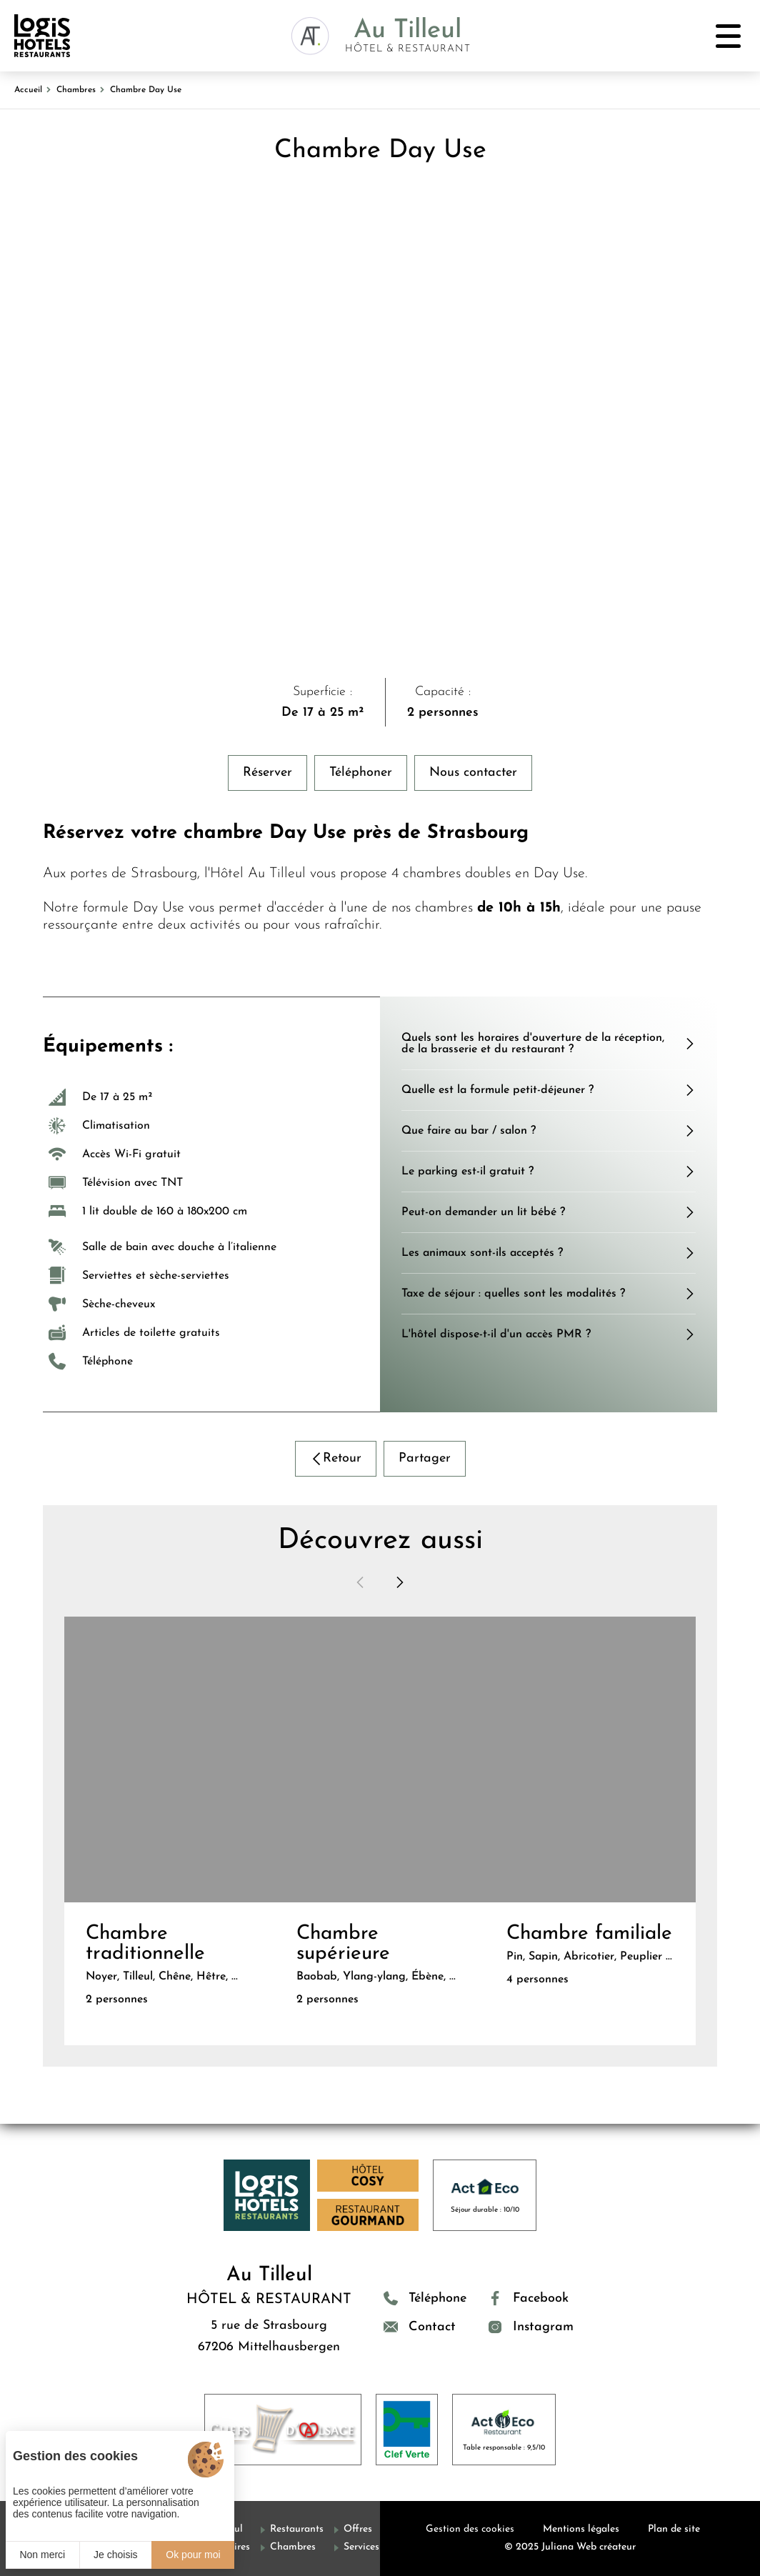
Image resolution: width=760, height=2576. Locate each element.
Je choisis (115, 2554)
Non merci (42, 2554)
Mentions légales (581, 2529)
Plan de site (674, 2529)
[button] (360, 1582)
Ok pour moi (193, 2554)
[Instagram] (531, 2327)
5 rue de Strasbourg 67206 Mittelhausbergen (269, 2336)
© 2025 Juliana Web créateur (570, 2547)
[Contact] (425, 2327)
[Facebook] (531, 2298)
